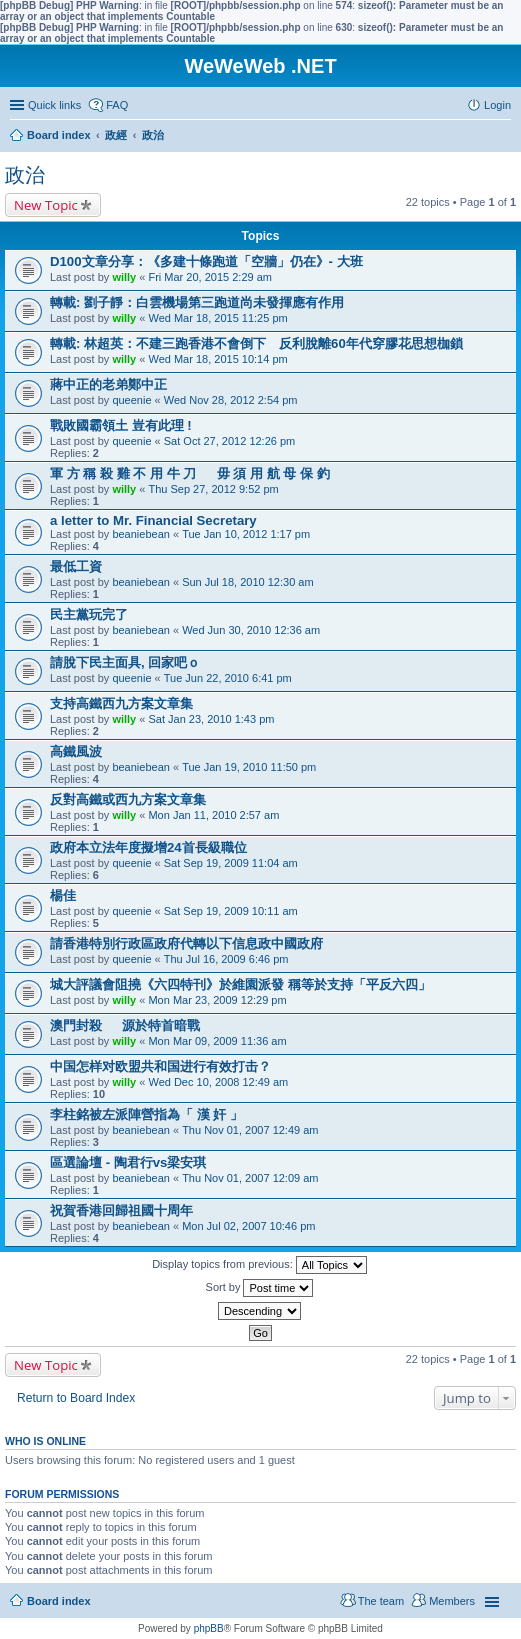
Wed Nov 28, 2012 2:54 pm (231, 400)
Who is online (45, 1441)
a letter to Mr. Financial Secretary (153, 520)
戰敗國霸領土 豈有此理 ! (121, 425)
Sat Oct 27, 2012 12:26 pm (229, 441)
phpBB (209, 1628)
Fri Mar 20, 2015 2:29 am (210, 277)
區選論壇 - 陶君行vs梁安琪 (128, 1162)
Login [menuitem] (497, 105)
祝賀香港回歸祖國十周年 (121, 1210)
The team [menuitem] (381, 1601)
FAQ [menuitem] (117, 105)
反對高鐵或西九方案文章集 (128, 799)
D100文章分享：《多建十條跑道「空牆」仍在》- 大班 (206, 261)
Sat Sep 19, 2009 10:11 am (231, 911)
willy (124, 277)
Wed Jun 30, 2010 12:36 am (251, 630)
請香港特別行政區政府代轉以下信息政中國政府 (186, 943)
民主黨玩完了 (89, 614)
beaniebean (141, 534)
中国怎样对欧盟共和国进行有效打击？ (160, 1066)
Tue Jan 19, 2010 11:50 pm (249, 767)
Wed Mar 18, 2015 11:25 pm (217, 318)
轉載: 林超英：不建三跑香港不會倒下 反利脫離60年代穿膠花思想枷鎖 (256, 343)
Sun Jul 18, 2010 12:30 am (247, 582)
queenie (131, 400)
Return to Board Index (76, 1398)
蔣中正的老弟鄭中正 (108, 384)
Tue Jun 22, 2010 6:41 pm (228, 678)
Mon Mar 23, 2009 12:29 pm (217, 1000)
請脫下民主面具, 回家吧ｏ (125, 662)
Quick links (54, 105)
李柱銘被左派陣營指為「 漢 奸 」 (146, 1114)
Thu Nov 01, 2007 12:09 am (250, 1178)
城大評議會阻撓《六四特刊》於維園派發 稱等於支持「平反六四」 (240, 984)
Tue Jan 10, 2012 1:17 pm (246, 534)
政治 (25, 175)
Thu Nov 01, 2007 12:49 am (250, 1130)
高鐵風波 (76, 751)
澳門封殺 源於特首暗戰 (125, 1025)
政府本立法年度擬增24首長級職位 (148, 847)
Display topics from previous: (259, 1265)
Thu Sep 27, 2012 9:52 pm (213, 489)
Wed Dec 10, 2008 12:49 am (218, 1082)
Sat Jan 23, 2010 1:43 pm (211, 719)
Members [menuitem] (452, 1601)
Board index (59, 1601)
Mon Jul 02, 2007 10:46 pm (248, 1226)
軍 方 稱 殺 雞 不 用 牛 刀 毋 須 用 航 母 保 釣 (190, 473)
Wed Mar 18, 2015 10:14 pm (217, 359)
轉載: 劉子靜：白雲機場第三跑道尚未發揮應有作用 (197, 302)
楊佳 (63, 895)
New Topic (46, 205)
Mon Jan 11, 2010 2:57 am (213, 815)
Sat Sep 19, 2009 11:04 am (231, 863)
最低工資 (76, 566)
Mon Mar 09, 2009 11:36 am (217, 1041)
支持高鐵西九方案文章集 (121, 703)
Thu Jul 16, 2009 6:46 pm (226, 959)
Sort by (260, 1288)
